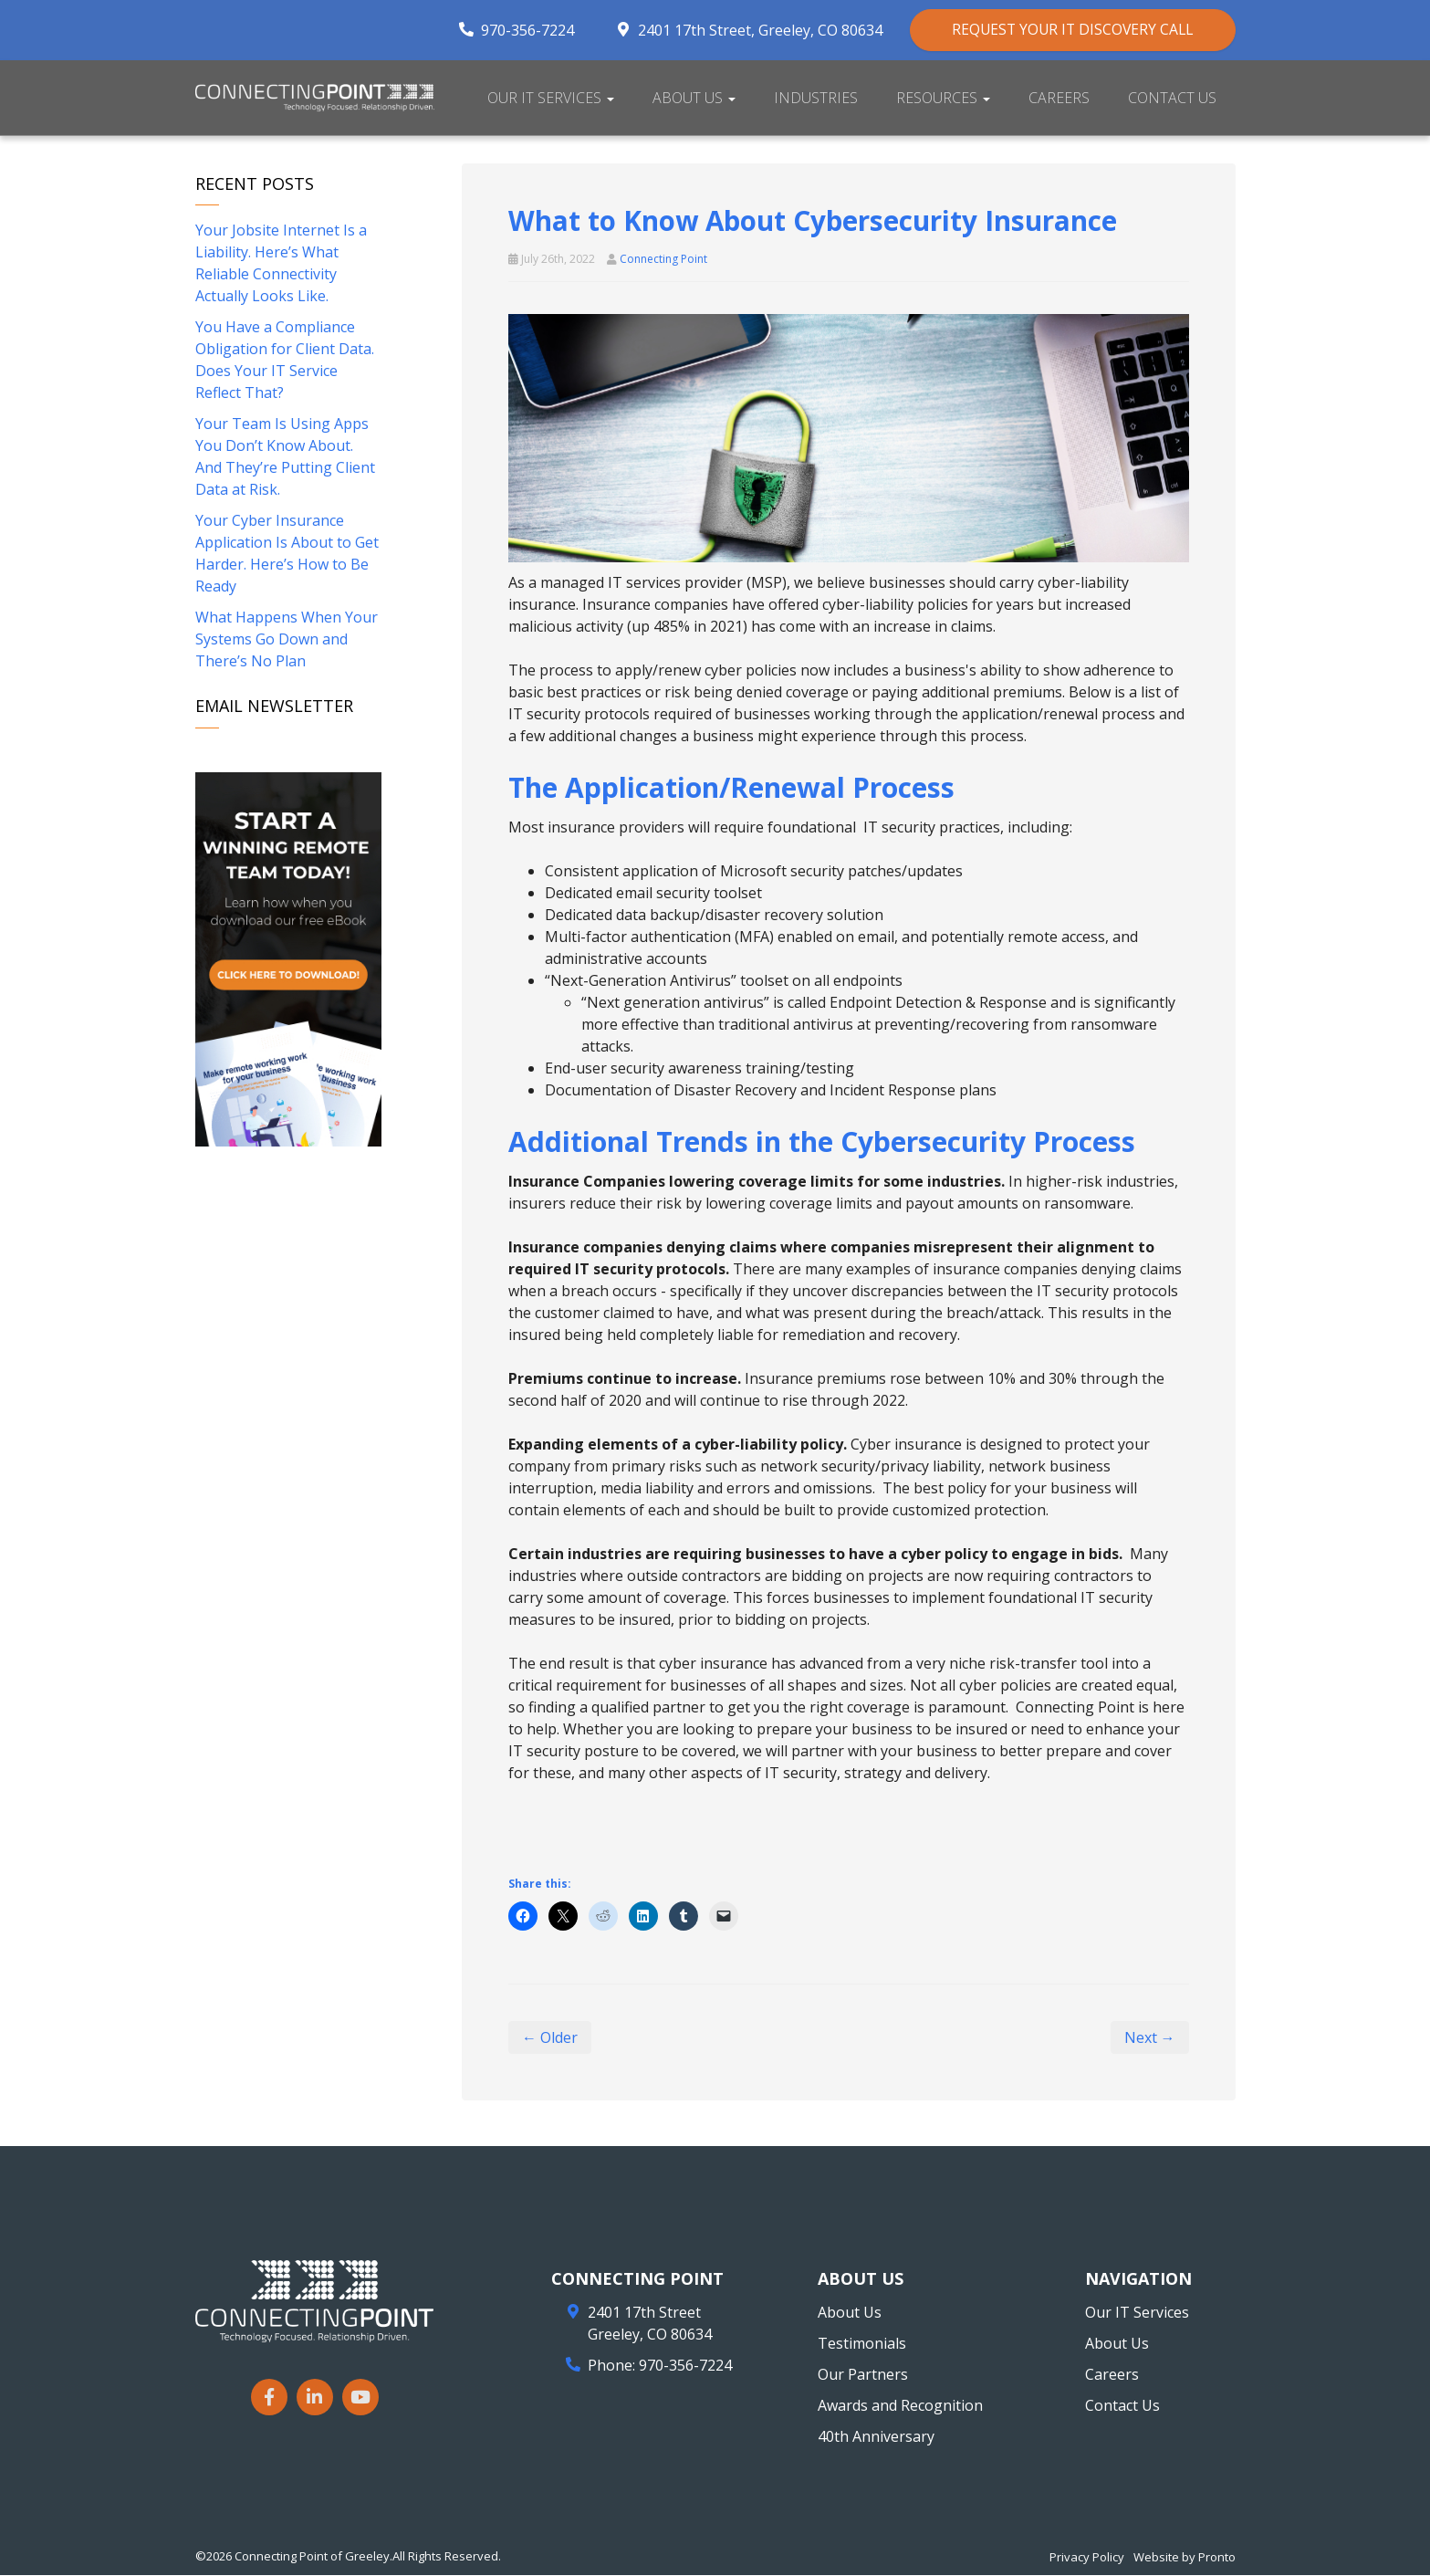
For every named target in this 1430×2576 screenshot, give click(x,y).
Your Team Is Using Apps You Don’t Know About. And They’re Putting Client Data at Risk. (285, 458)
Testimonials (862, 2344)
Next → (1149, 2038)
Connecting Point (663, 259)
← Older (550, 2038)
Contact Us (1172, 99)
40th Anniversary (876, 2437)
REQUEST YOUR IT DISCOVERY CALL (1065, 30)
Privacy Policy (1086, 2558)
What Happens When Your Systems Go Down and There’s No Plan (286, 641)
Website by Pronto (1184, 2558)
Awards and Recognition (900, 2406)
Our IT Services (550, 99)
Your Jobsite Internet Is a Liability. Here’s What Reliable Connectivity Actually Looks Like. (281, 265)
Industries (816, 99)
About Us (694, 99)
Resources (943, 99)
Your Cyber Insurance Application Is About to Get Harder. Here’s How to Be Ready (287, 555)
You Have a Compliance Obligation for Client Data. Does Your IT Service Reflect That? (284, 361)
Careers (1059, 99)
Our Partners (863, 2375)
